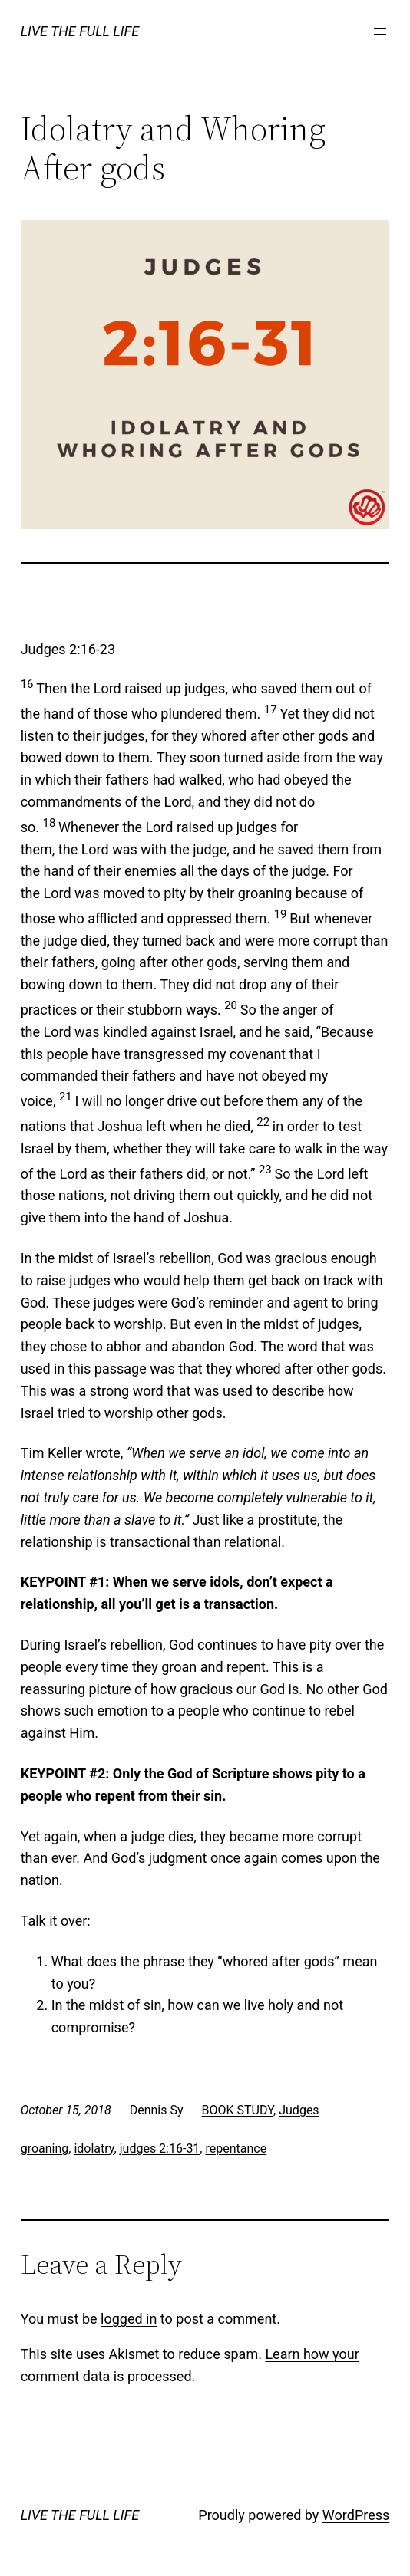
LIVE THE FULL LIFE (80, 31)
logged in (129, 2319)
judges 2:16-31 (160, 2148)
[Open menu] (380, 31)
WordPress (355, 2515)
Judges (299, 2110)
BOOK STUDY (238, 2110)
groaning (45, 2148)
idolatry (94, 2148)
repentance (235, 2148)
